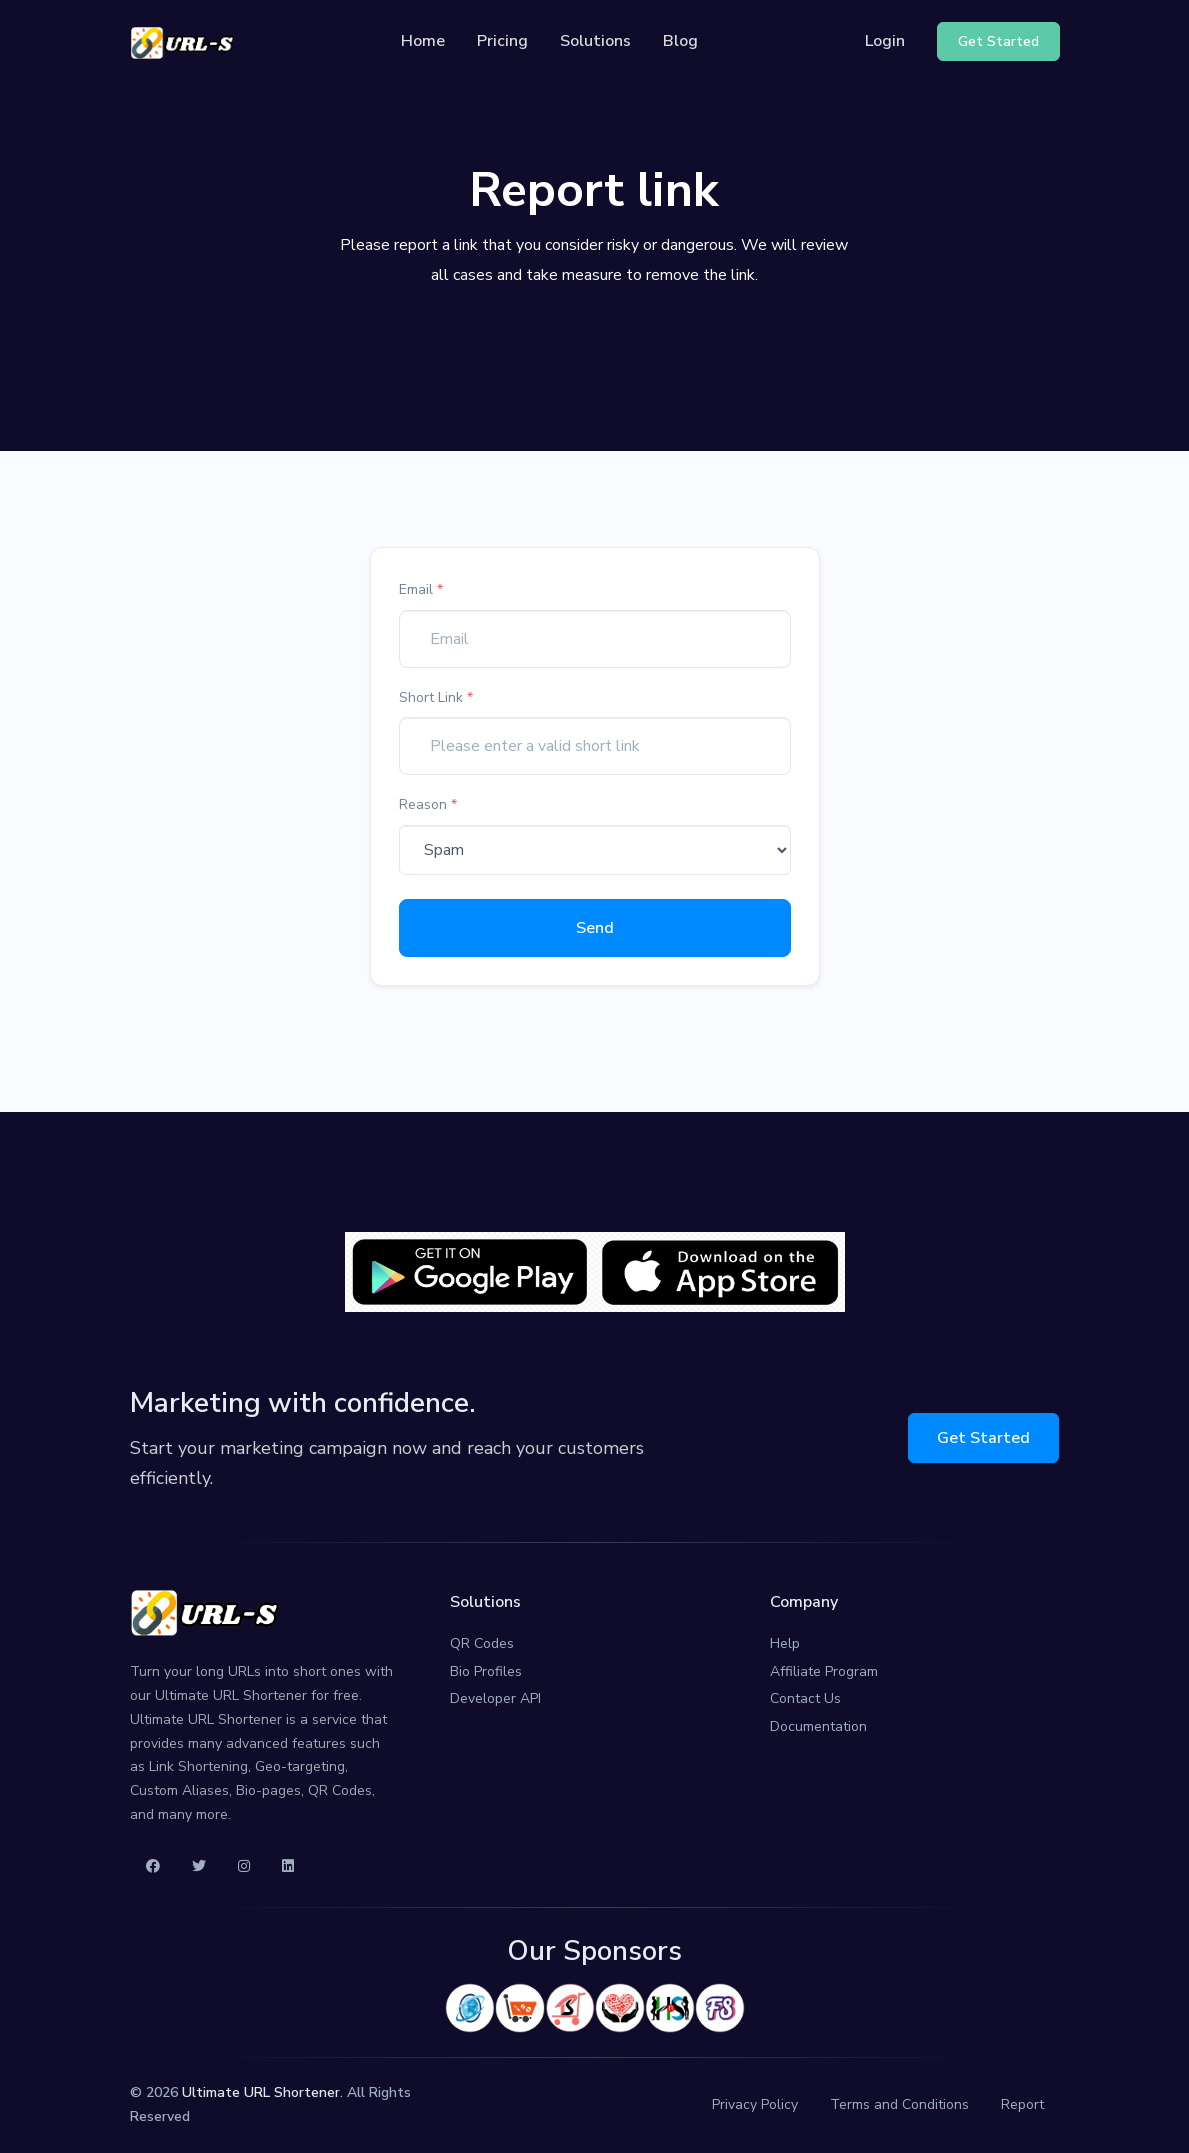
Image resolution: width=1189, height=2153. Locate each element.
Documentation (818, 1726)
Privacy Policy (755, 2104)
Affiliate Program (824, 1671)
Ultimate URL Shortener (261, 2092)
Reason (428, 804)
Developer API (495, 1698)
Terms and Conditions (899, 2104)
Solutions (595, 41)
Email (421, 589)
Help (785, 1643)
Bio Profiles (486, 1671)
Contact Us (805, 1698)
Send (595, 928)
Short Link (436, 697)
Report (1022, 2104)
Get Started (983, 1438)
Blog (680, 41)
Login (885, 41)
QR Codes (482, 1643)
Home (423, 41)
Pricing (502, 41)
